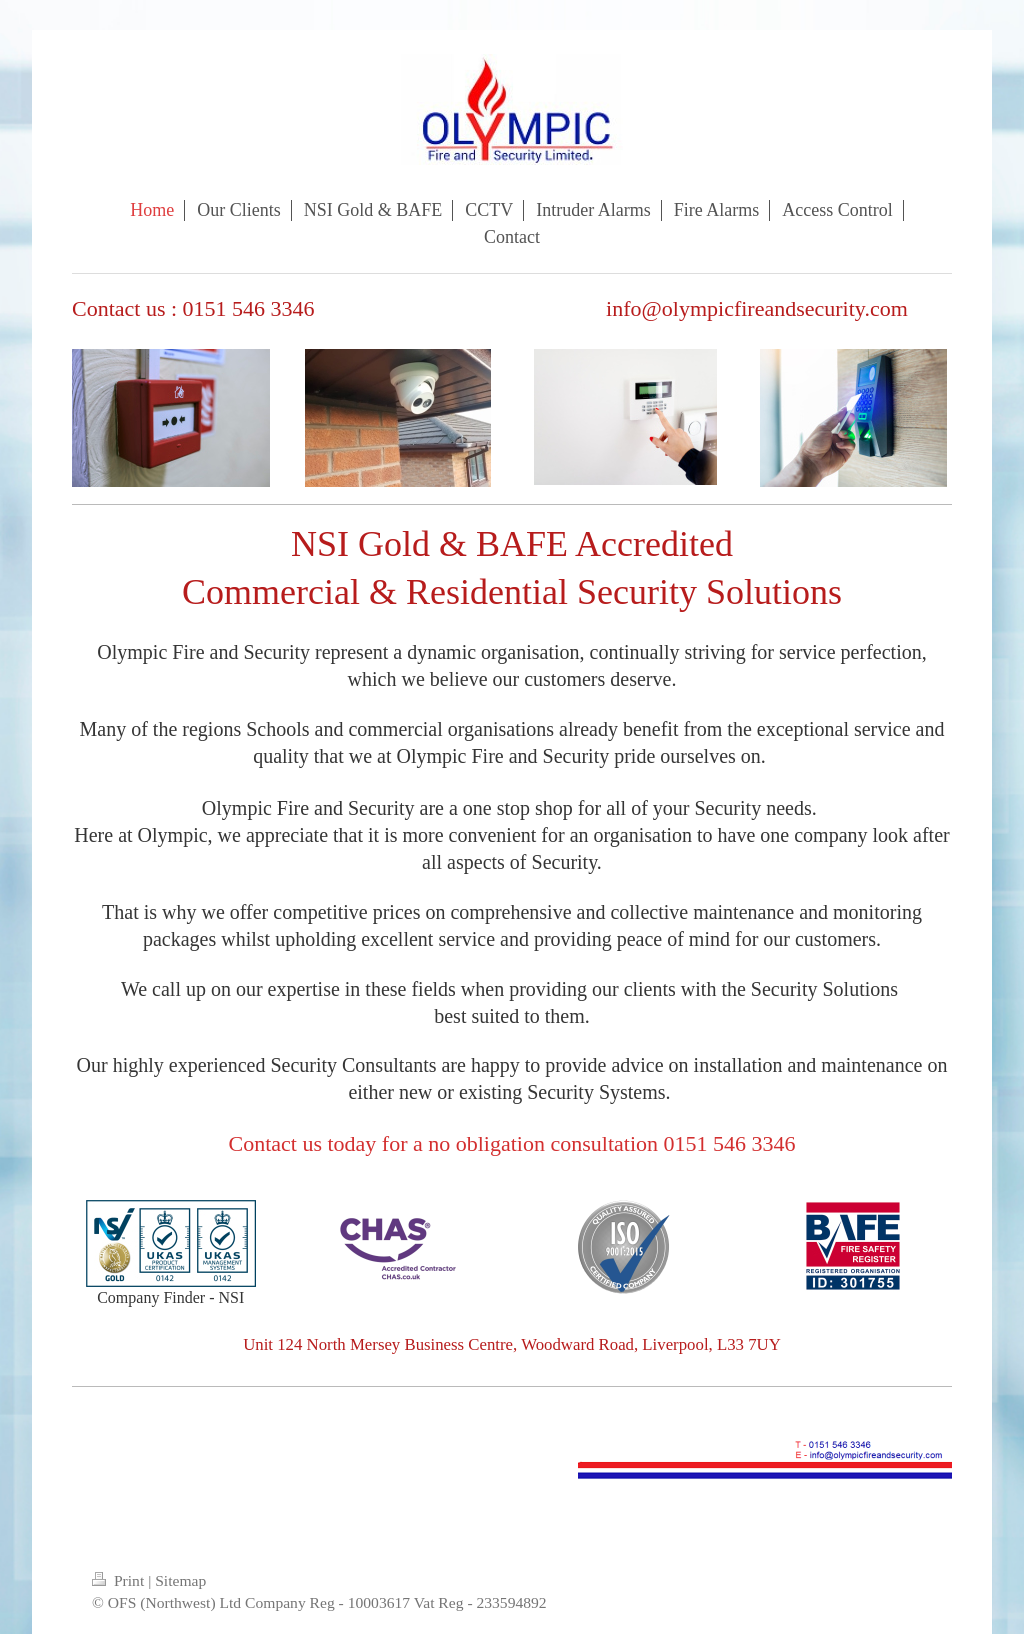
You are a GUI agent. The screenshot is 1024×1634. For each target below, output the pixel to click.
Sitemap (180, 1580)
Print (120, 1580)
